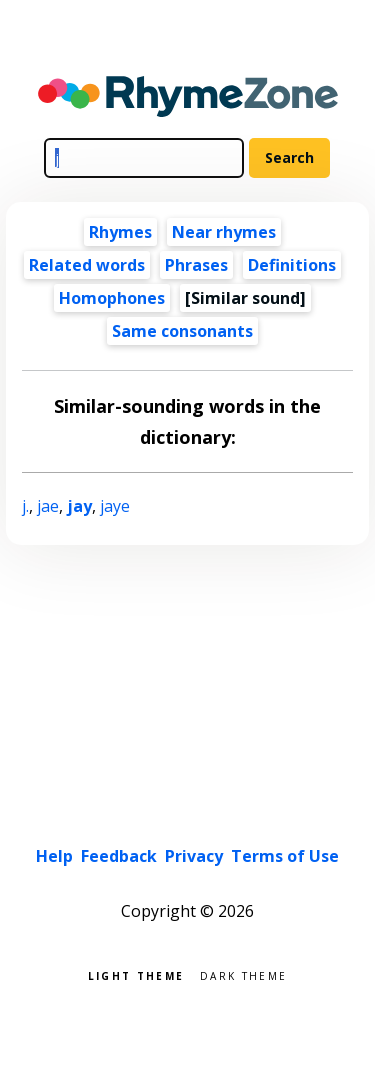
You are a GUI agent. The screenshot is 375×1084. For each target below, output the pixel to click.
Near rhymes (224, 232)
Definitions (292, 265)
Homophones (112, 298)
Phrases (196, 265)
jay (79, 506)
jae (48, 506)
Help (54, 856)
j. (25, 506)
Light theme (136, 974)
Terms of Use (285, 856)
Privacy (194, 856)
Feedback (119, 856)
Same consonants (182, 331)
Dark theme (243, 974)
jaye (115, 506)
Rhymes (120, 232)
